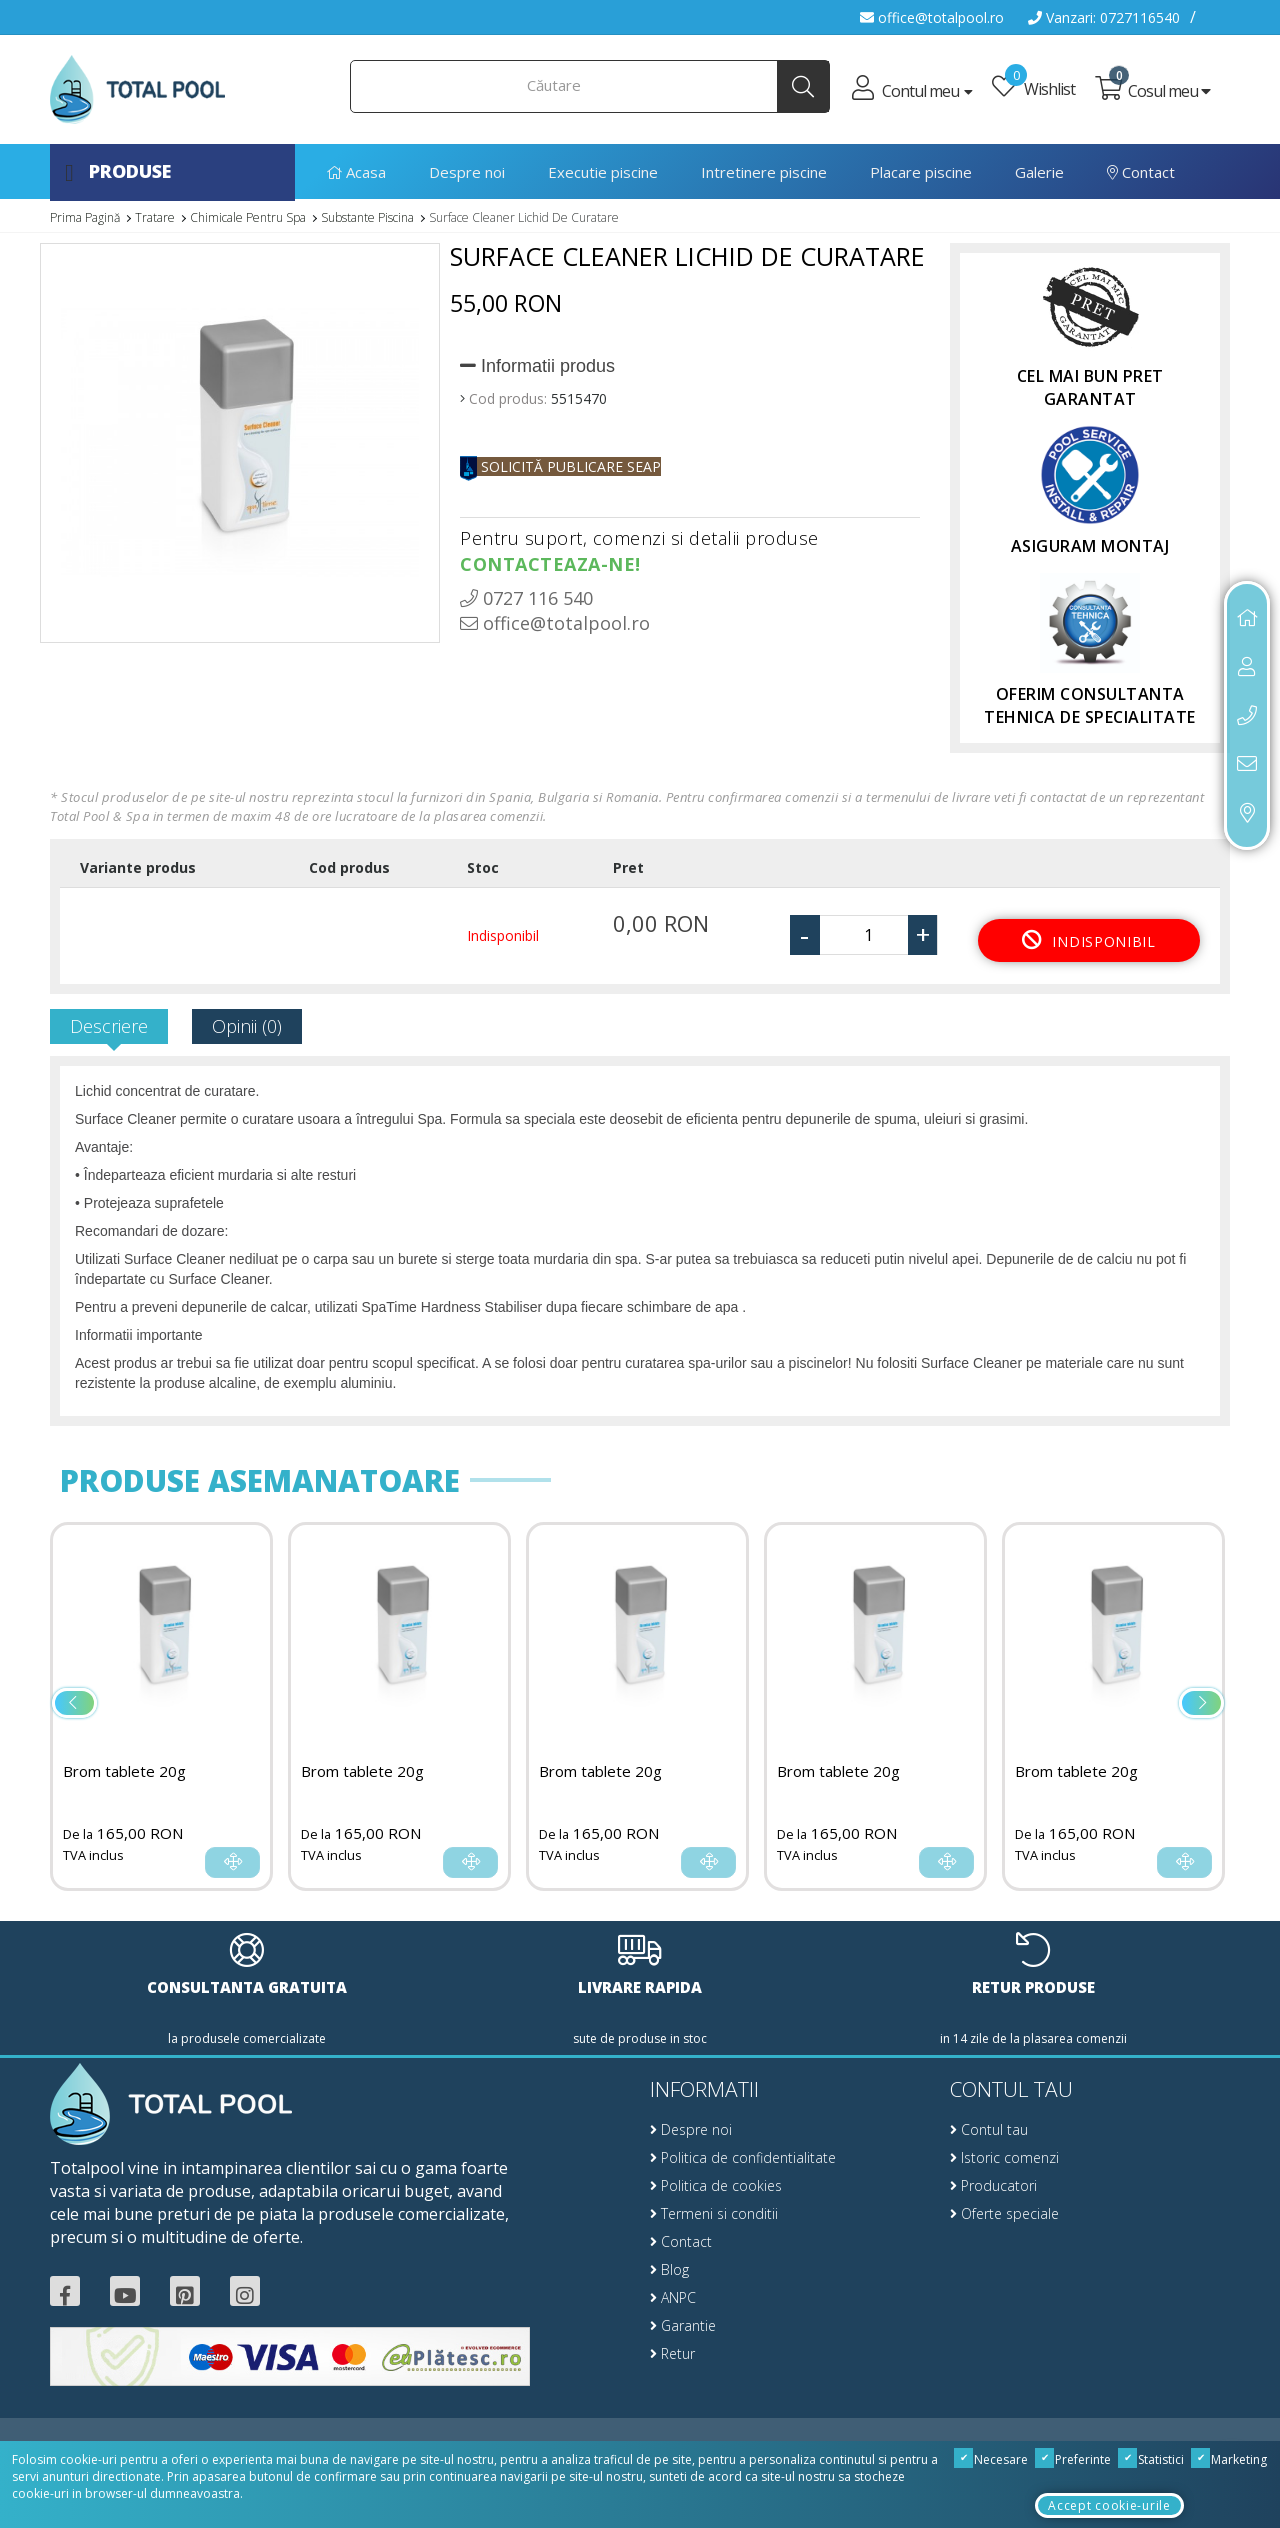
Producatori (993, 2185)
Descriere (109, 1026)
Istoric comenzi (1004, 2157)
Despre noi (467, 172)
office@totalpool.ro (932, 17)
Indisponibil (1089, 939)
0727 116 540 (526, 598)
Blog (669, 2269)
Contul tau (989, 2129)
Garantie (683, 2325)
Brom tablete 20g (124, 1771)
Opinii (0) (247, 1026)
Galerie (1039, 172)
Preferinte (1073, 2459)
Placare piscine (921, 172)
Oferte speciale (1004, 2213)
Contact (1141, 172)
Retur (672, 2353)
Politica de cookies (716, 2185)
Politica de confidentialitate (743, 2157)
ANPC (673, 2297)
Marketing (1229, 2459)
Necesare (991, 2459)
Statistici (1151, 2459)
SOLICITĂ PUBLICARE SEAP (560, 466)
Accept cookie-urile (1109, 2505)
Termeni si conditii (714, 2213)
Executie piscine (603, 172)
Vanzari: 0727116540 (1104, 17)
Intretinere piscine (764, 172)
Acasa (356, 172)
